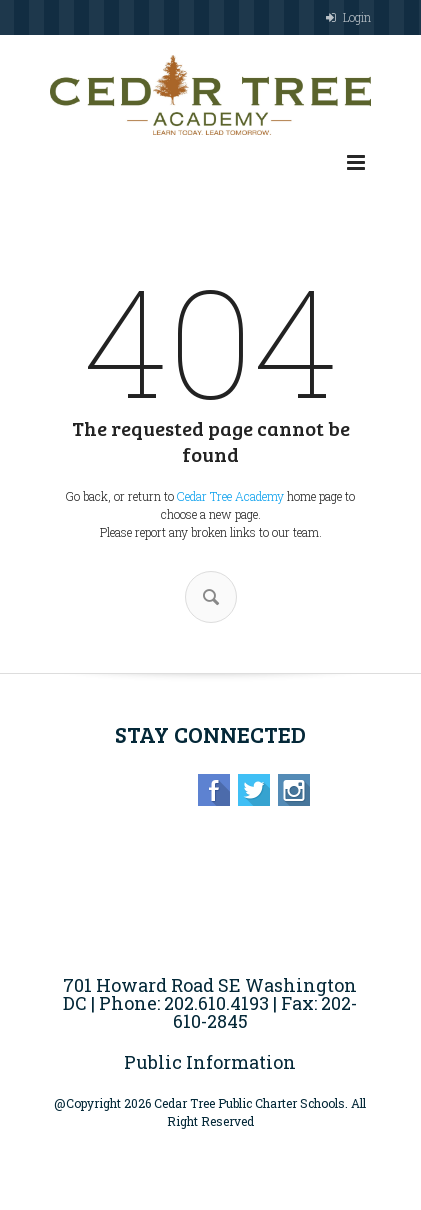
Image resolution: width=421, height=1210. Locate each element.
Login (357, 17)
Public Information (210, 1062)
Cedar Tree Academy (230, 496)
